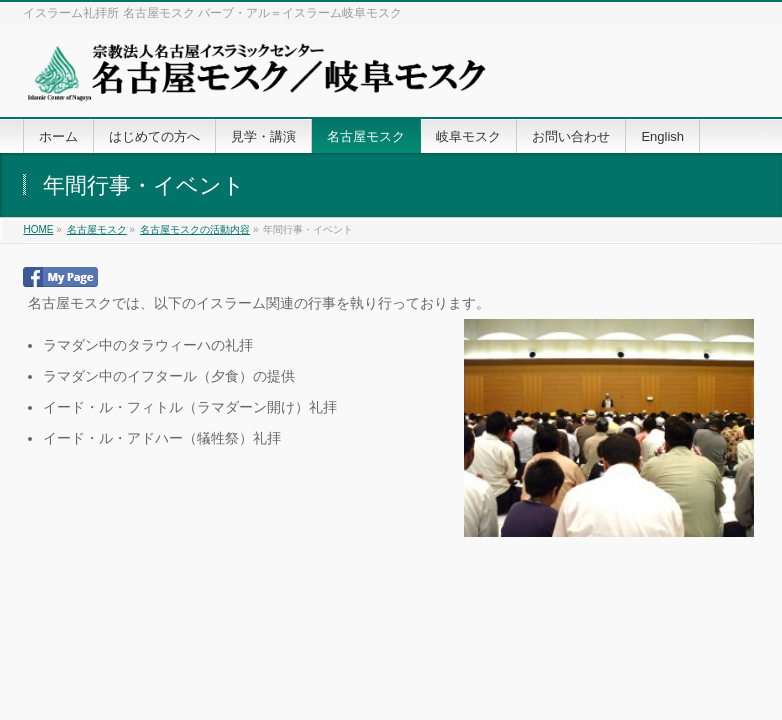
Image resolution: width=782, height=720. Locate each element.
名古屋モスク (97, 229)
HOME (38, 229)
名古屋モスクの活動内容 (195, 229)
